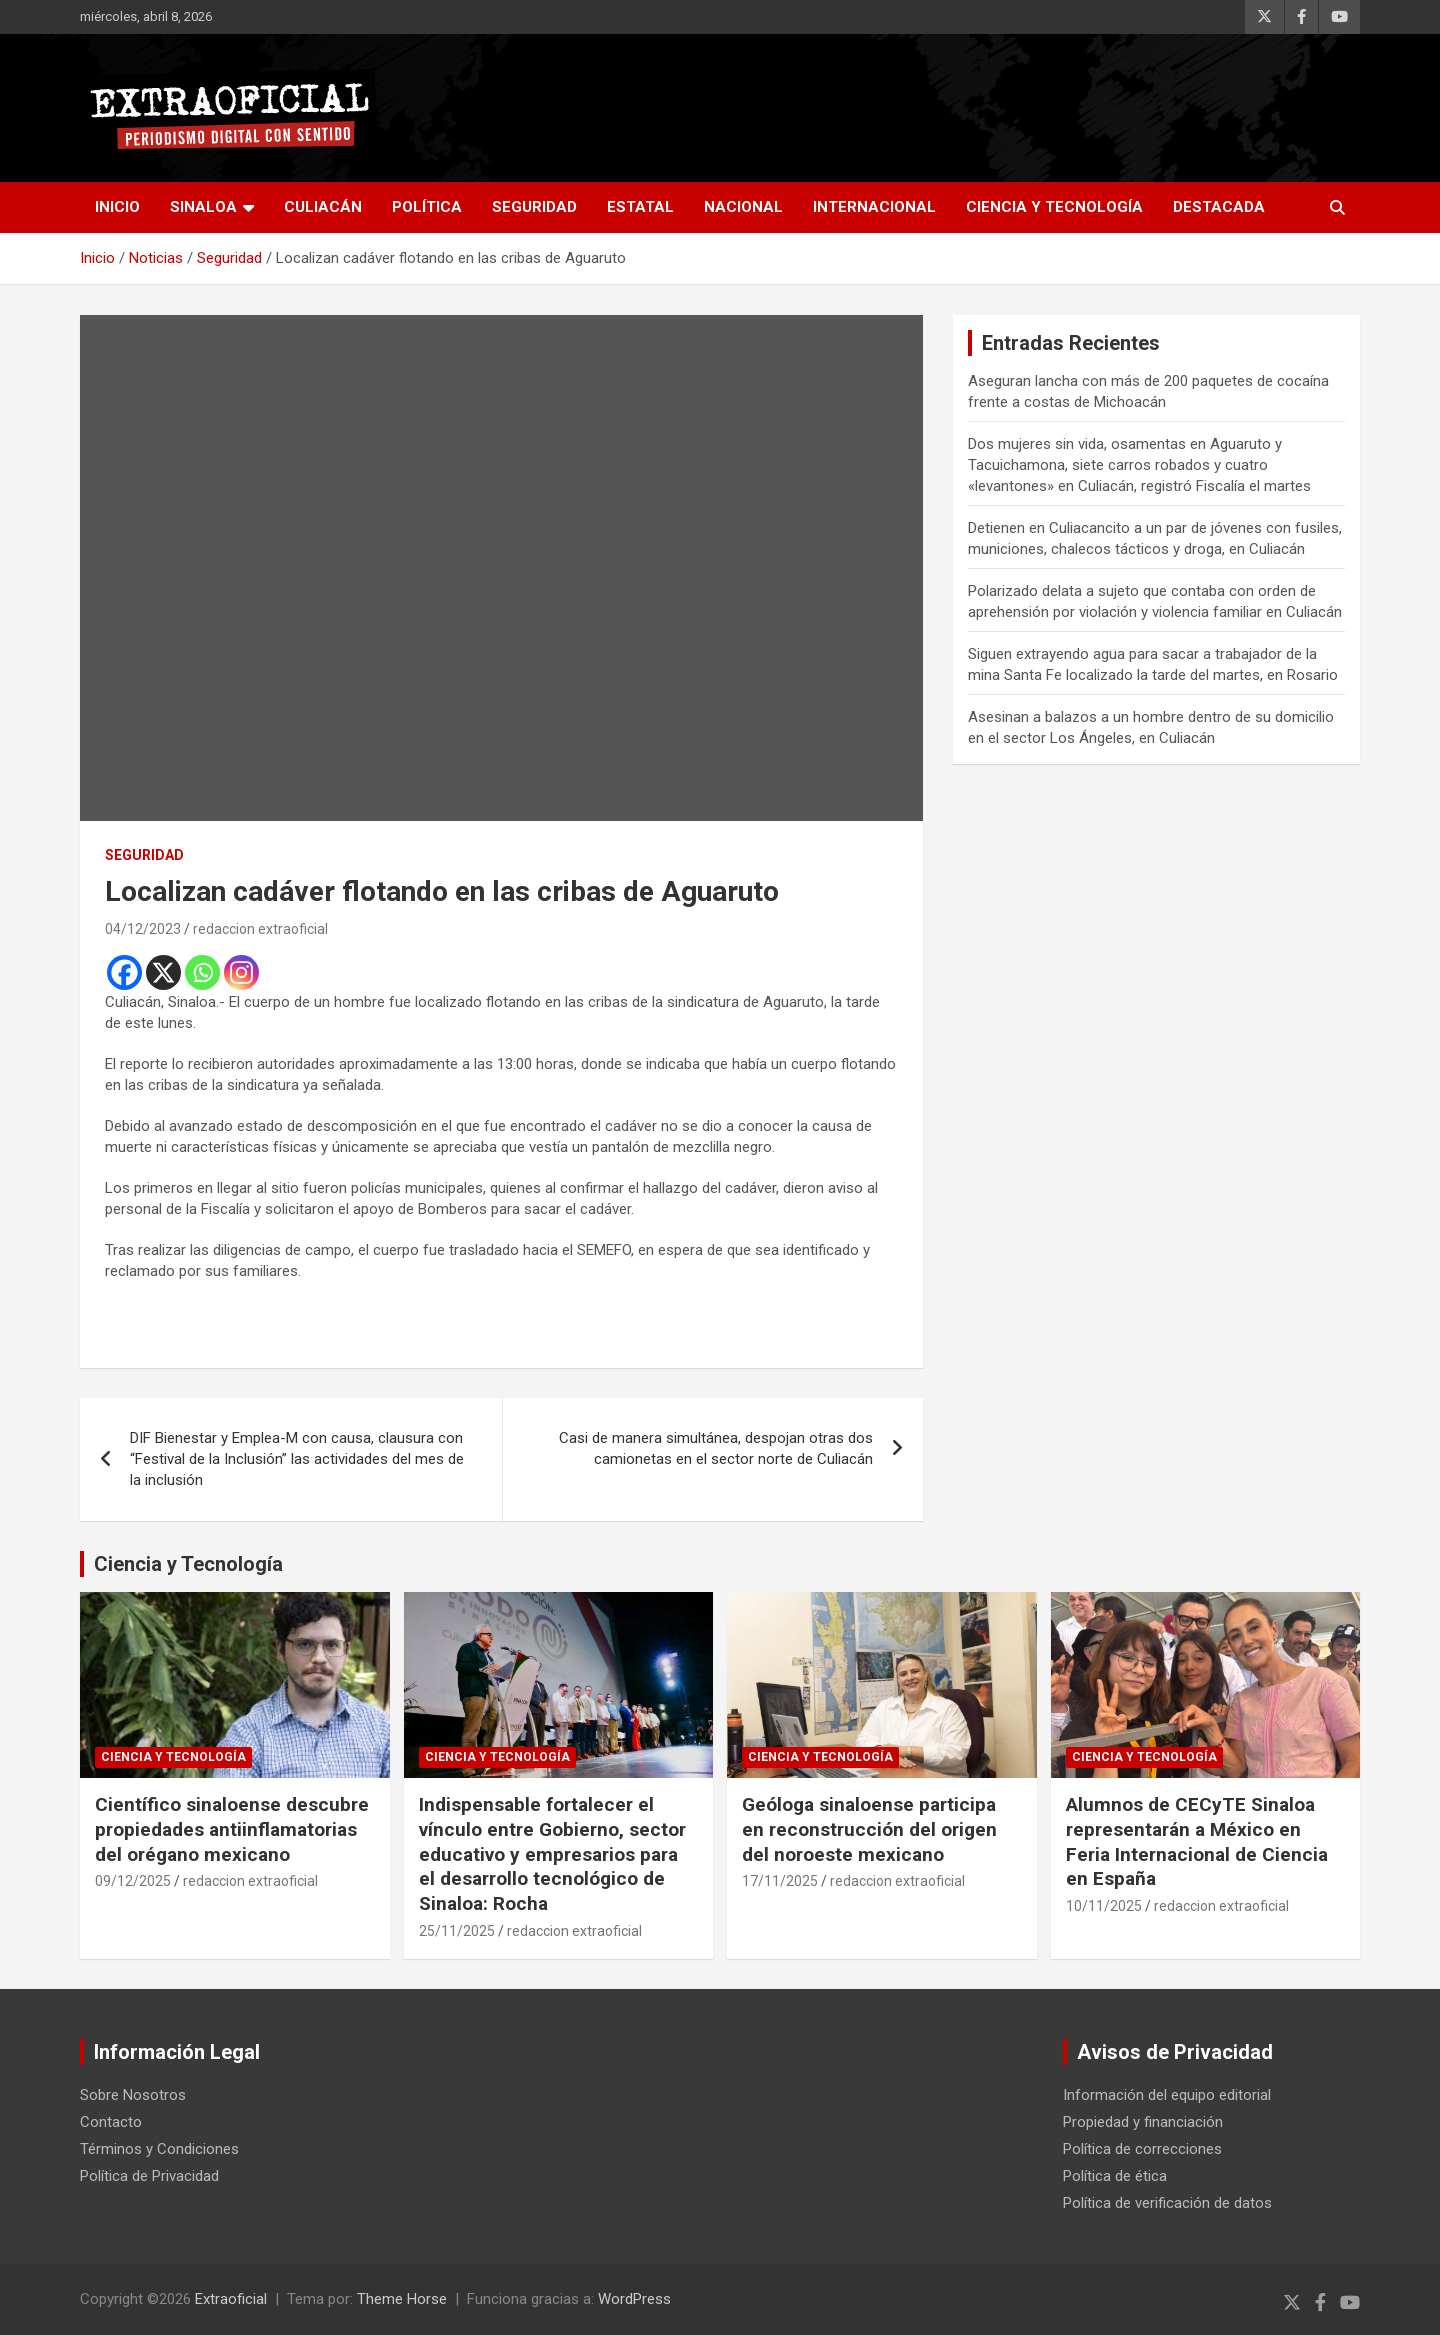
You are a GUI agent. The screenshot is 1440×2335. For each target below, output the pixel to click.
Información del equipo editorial (1167, 2095)
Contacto (111, 2122)
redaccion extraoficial (260, 929)
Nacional (743, 207)
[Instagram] (241, 972)
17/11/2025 (780, 1881)
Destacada (1219, 207)
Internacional (874, 207)
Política (427, 207)
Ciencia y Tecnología (1054, 207)
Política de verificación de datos (1167, 2203)
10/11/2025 (1104, 1906)
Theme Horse (402, 2299)
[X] (163, 972)
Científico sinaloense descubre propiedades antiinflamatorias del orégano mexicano (232, 1829)
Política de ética (1115, 2176)
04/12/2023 (143, 929)
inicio (117, 207)
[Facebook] (124, 972)
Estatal (640, 207)
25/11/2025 (457, 1931)
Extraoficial (231, 2299)
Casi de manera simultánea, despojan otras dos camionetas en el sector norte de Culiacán (716, 1448)
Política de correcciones (1142, 2149)
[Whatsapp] (202, 972)
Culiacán (323, 207)
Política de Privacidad (149, 2176)
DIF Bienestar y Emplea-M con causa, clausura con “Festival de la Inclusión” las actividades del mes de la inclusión (297, 1459)
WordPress (634, 2299)
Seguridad (534, 207)
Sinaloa (203, 207)
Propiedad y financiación (1143, 2122)
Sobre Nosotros (133, 2095)
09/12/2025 (133, 1881)
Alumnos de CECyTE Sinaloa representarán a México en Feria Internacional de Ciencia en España (1197, 1841)
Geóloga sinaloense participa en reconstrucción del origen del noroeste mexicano (869, 1829)
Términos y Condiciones (159, 2149)
